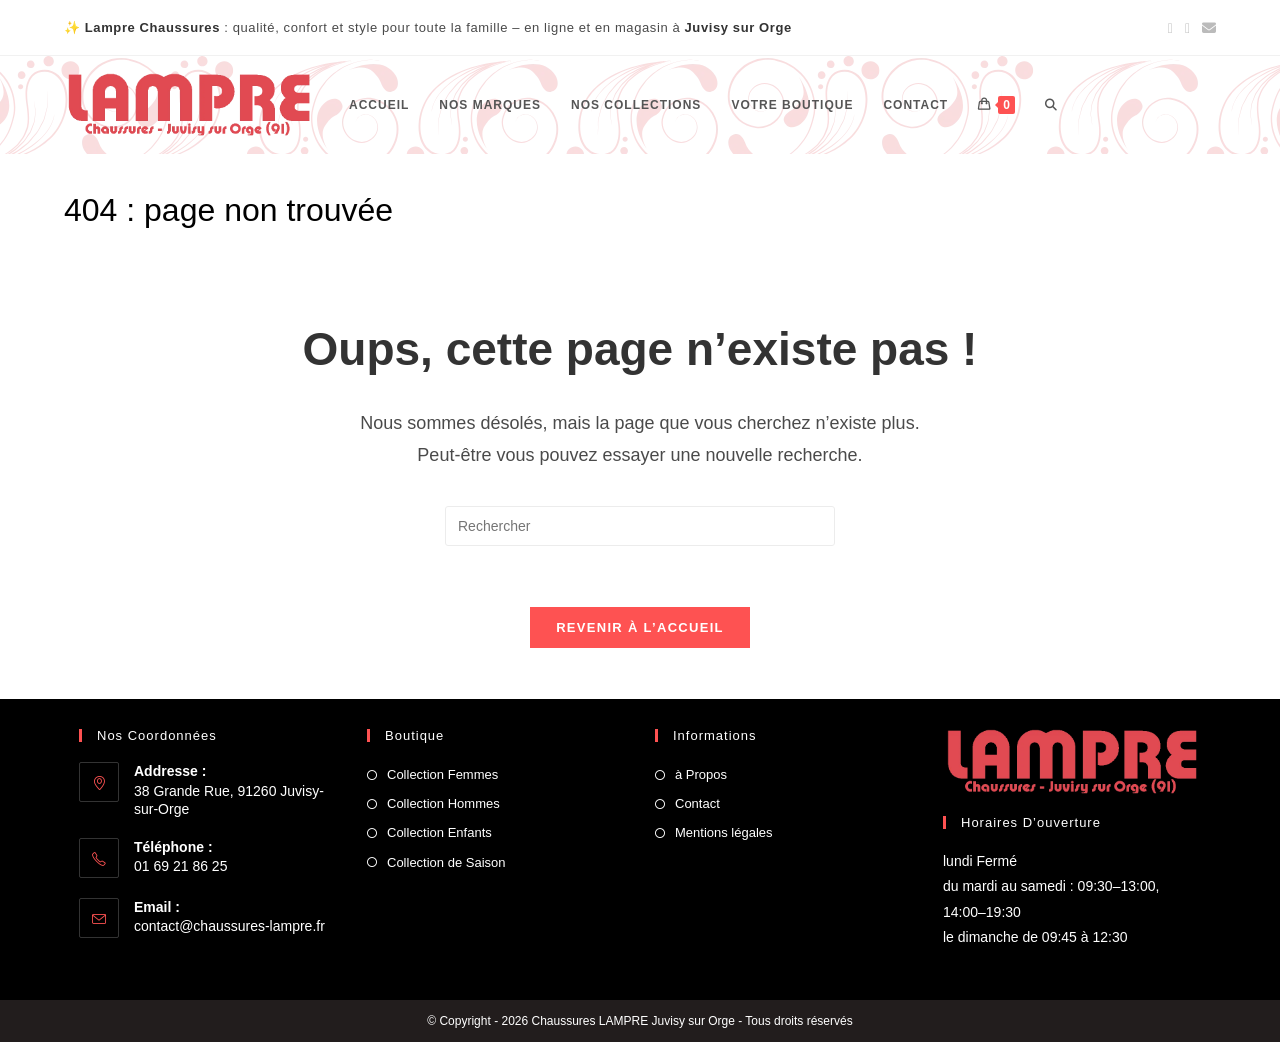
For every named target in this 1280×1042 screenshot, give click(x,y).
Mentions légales (724, 832)
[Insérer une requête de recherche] (640, 526)
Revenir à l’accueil (640, 627)
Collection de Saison (446, 862)
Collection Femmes (442, 774)
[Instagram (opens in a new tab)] (1187, 28)
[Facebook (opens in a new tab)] (1170, 28)
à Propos (701, 774)
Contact (697, 803)
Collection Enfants (439, 832)
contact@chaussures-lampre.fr (229, 926)
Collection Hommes (443, 803)
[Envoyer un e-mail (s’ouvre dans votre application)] (1206, 28)
